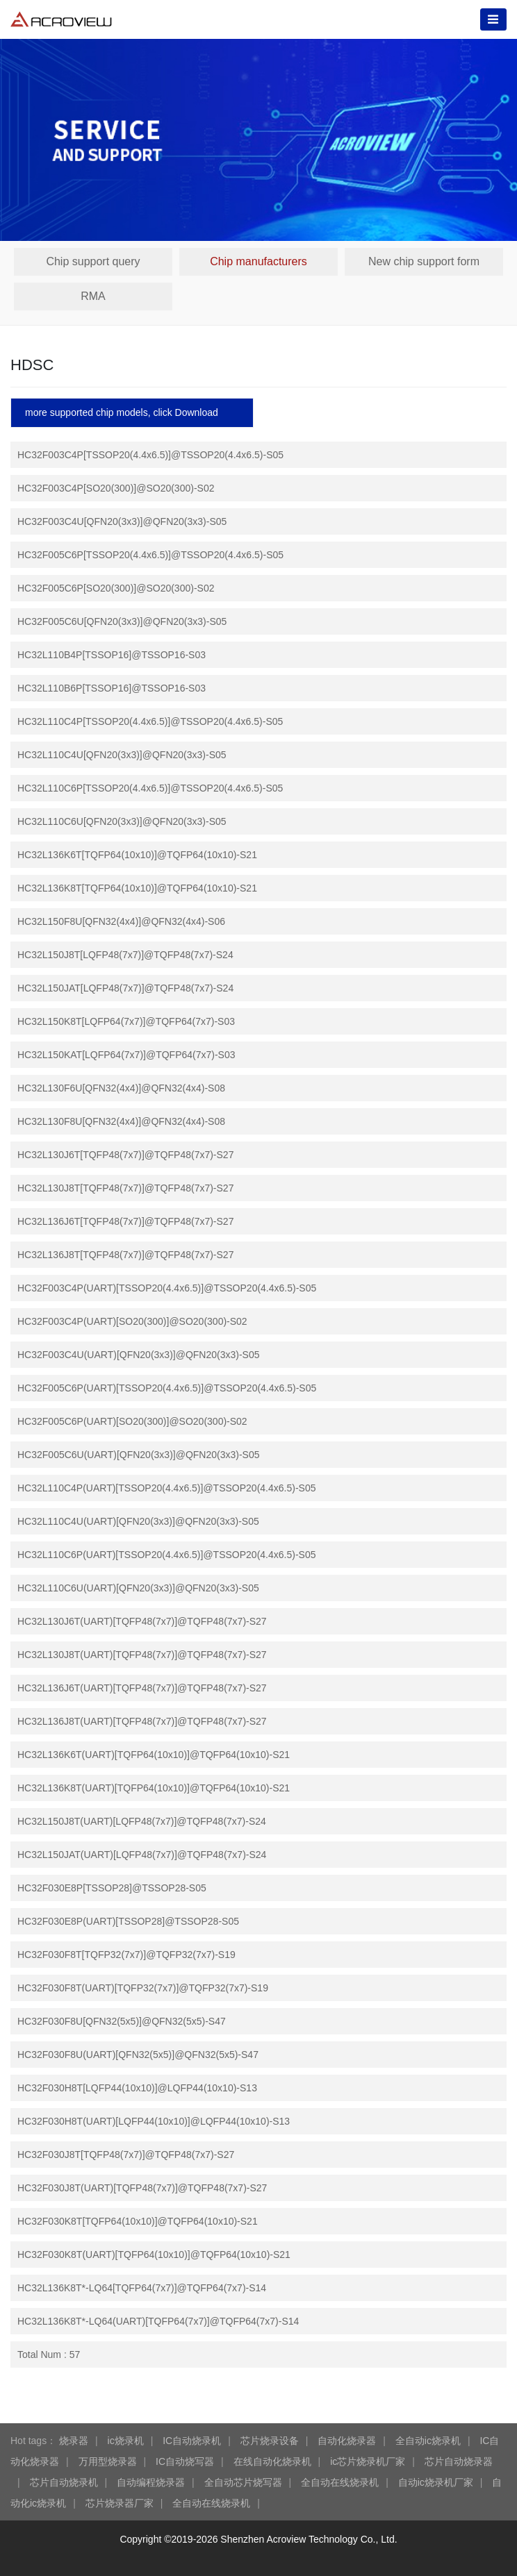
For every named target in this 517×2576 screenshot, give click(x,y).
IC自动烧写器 (185, 2461)
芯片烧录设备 (269, 2440)
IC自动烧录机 (192, 2440)
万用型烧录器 (108, 2461)
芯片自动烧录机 (64, 2482)
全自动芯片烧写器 (243, 2482)
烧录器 (73, 2440)
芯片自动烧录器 (459, 2461)
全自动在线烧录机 (340, 2482)
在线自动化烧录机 (272, 2461)
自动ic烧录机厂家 (435, 2482)
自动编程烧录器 (151, 2482)
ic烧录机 (126, 2440)
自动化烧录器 (347, 2440)
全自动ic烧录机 (428, 2440)
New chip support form (423, 261)
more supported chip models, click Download (121, 412)
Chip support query (93, 261)
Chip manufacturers (258, 261)
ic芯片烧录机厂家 (367, 2461)
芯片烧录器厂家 (119, 2503)
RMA (93, 296)
